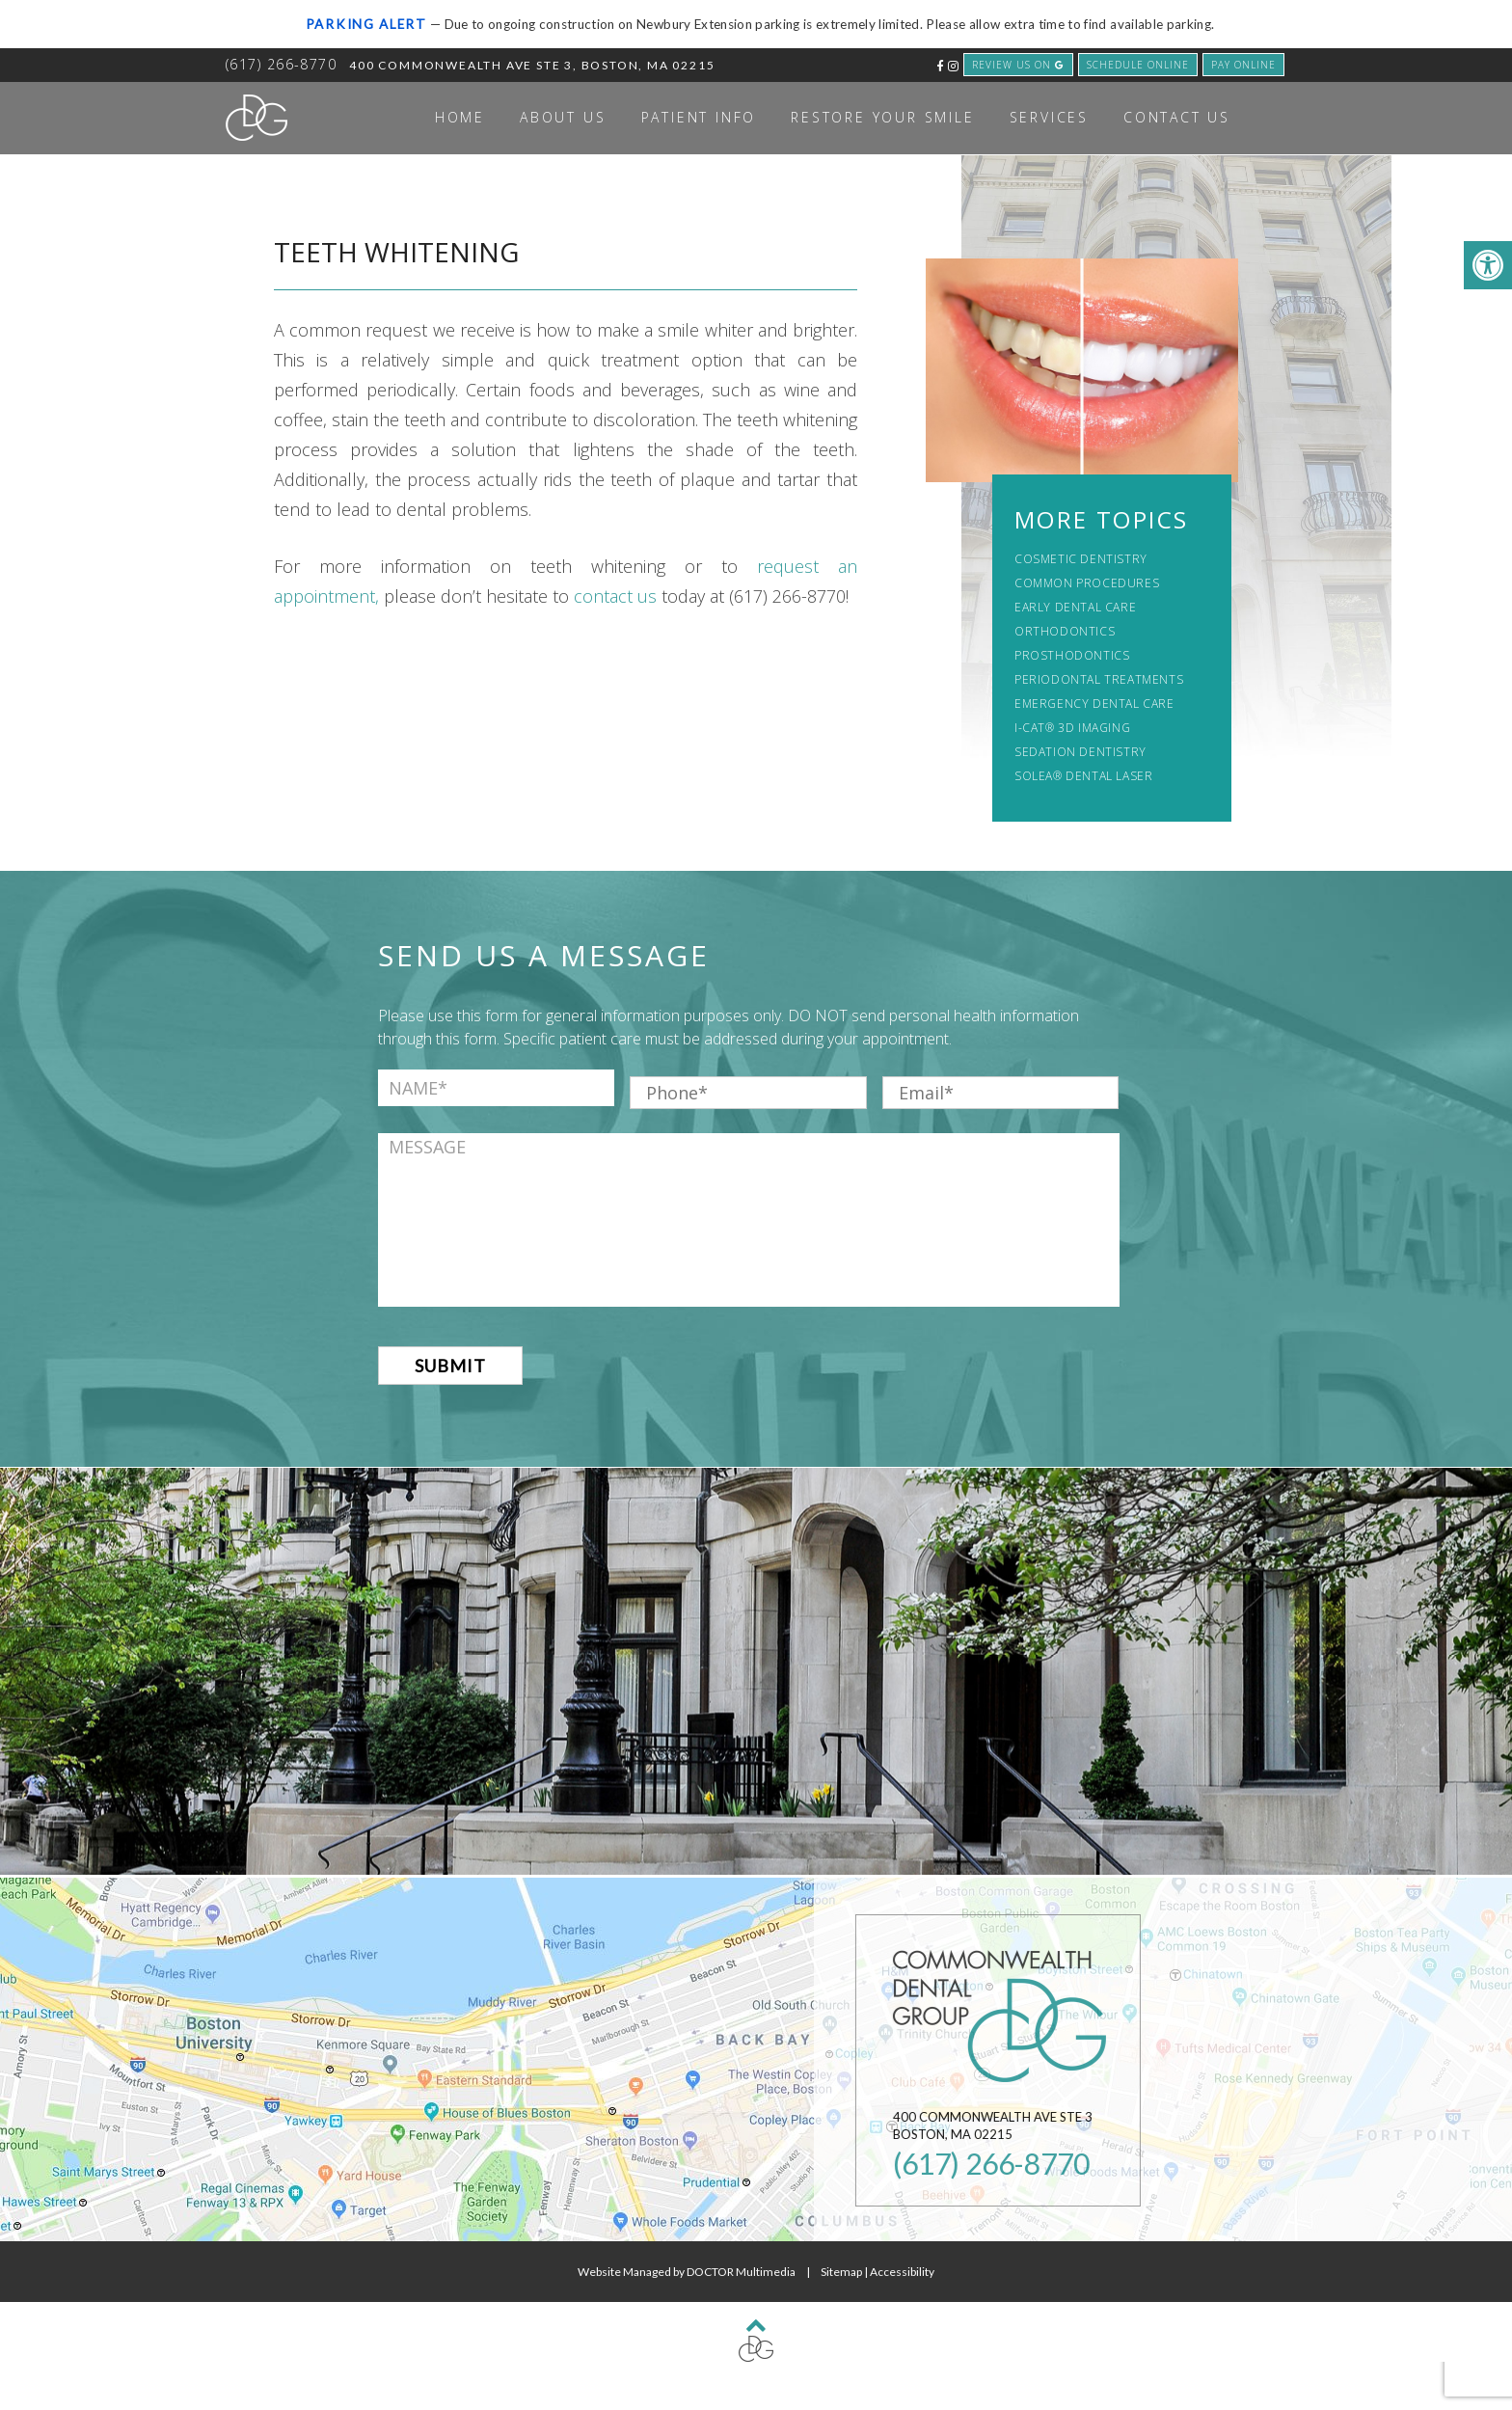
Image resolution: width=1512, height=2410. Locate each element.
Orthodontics (1064, 631)
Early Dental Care (1075, 607)
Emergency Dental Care (1094, 703)
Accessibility (902, 2271)
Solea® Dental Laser (1083, 776)
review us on (1018, 64)
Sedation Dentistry (1080, 752)
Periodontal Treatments (1098, 679)
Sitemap (841, 2271)
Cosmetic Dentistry (1081, 559)
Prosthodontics (1071, 655)
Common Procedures (1086, 583)
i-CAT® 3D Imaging (1072, 727)
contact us (615, 596)
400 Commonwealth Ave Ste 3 (532, 65)
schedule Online (1138, 64)
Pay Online (1243, 64)
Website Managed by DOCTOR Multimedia (687, 2271)
